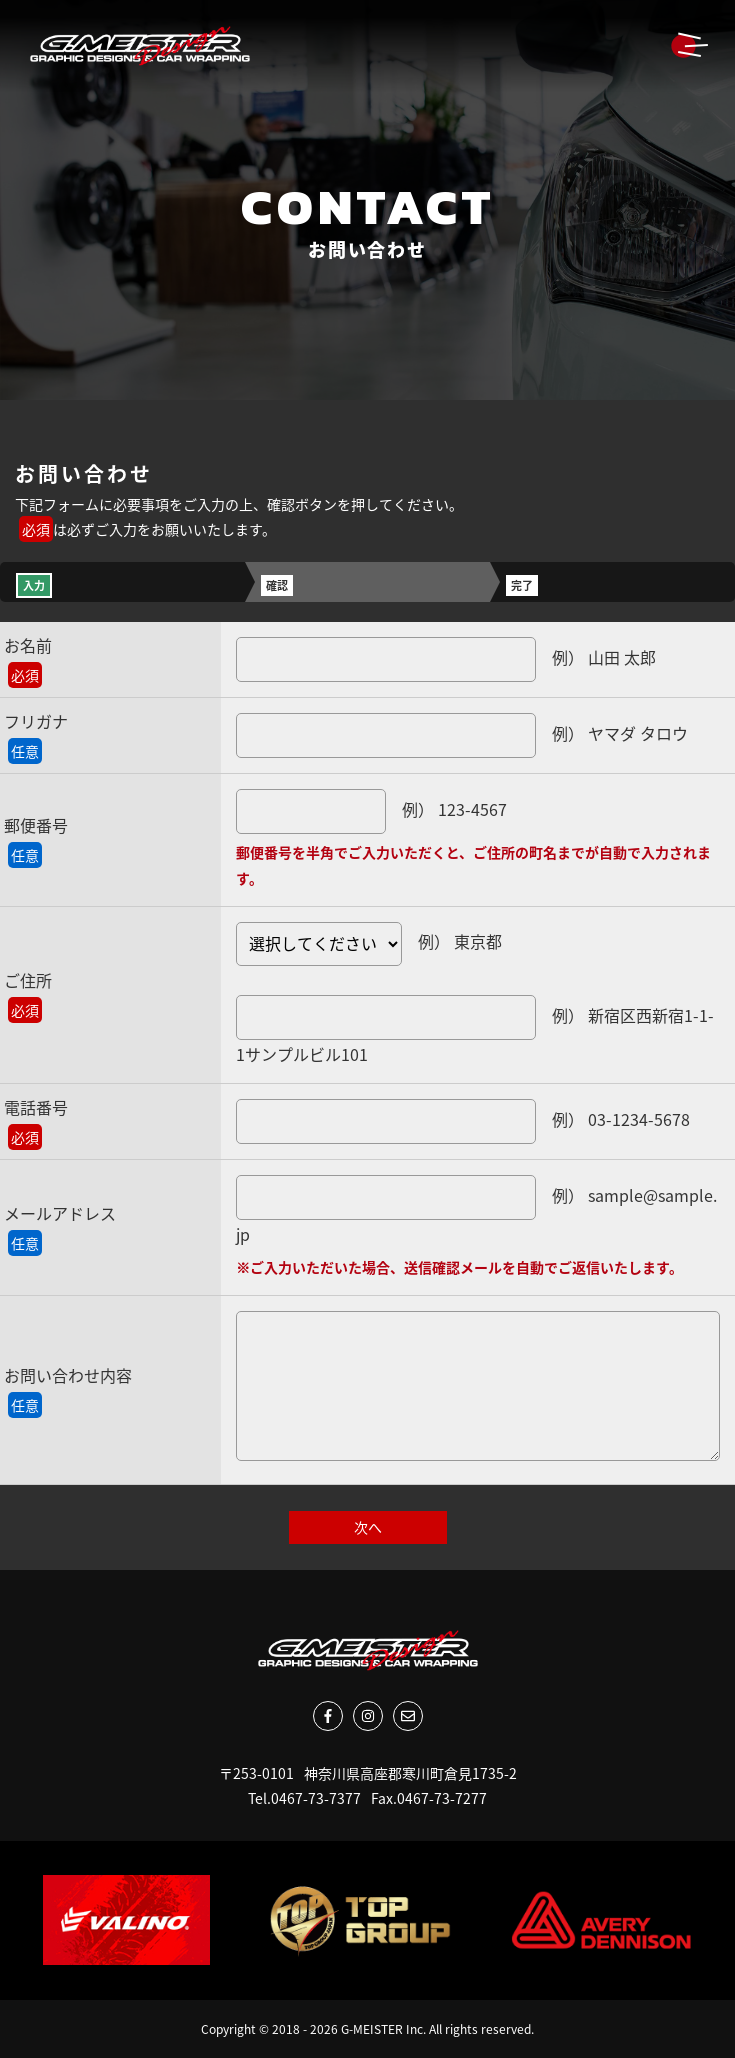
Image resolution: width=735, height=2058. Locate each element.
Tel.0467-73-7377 (304, 1798)
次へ (368, 1527)
